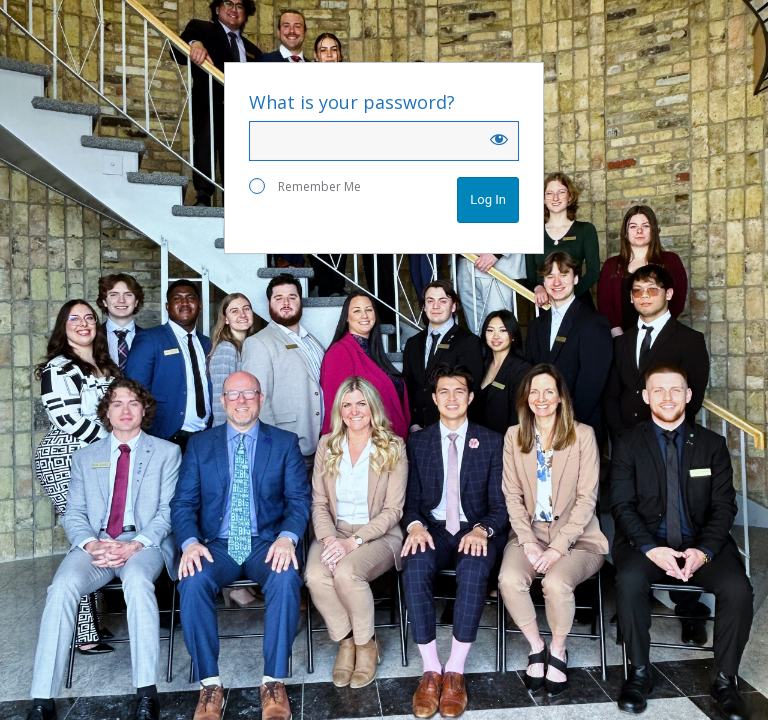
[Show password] (499, 139)
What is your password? (352, 102)
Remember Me (305, 186)
